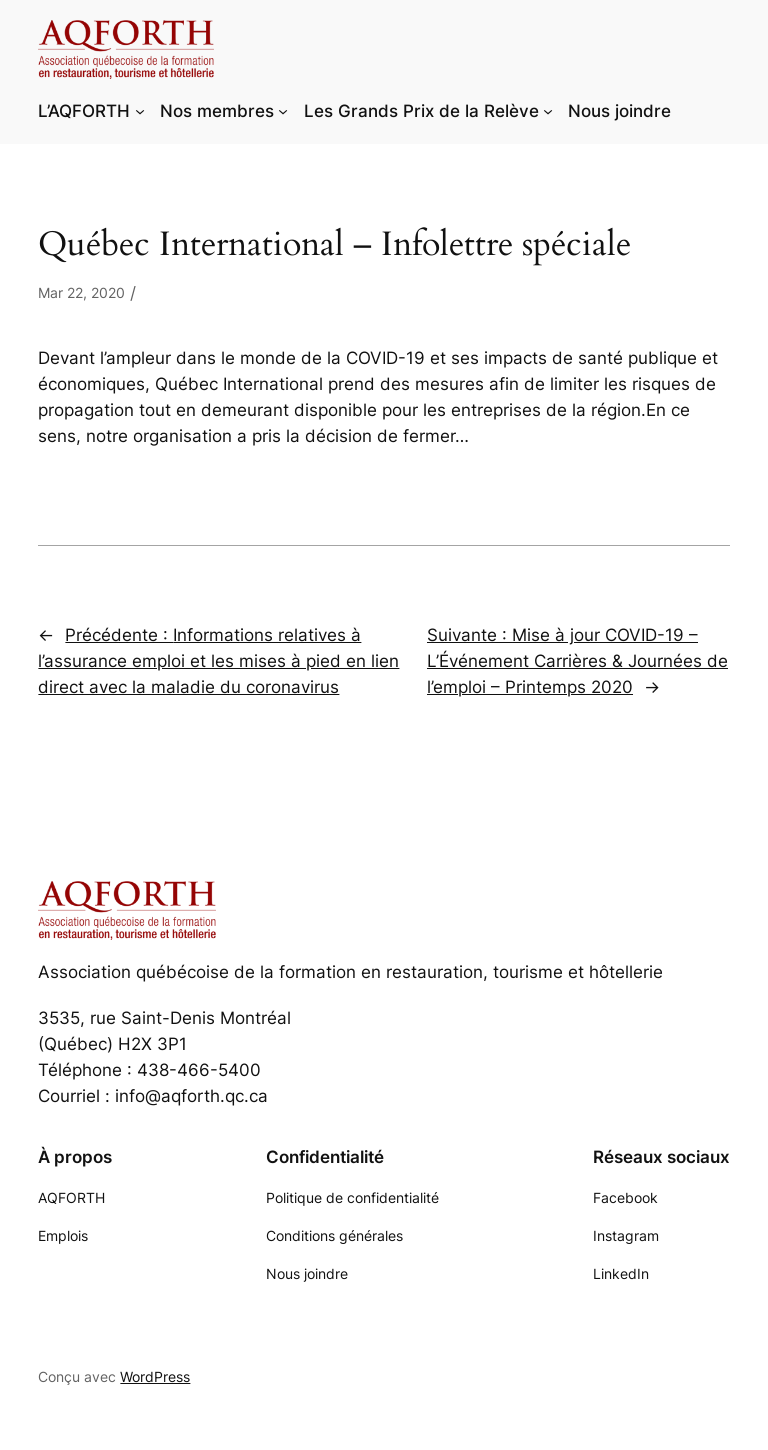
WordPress (155, 1376)
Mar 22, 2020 (81, 292)
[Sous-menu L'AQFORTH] (140, 111)
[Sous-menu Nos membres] (283, 111)
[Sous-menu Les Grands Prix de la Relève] (548, 111)
